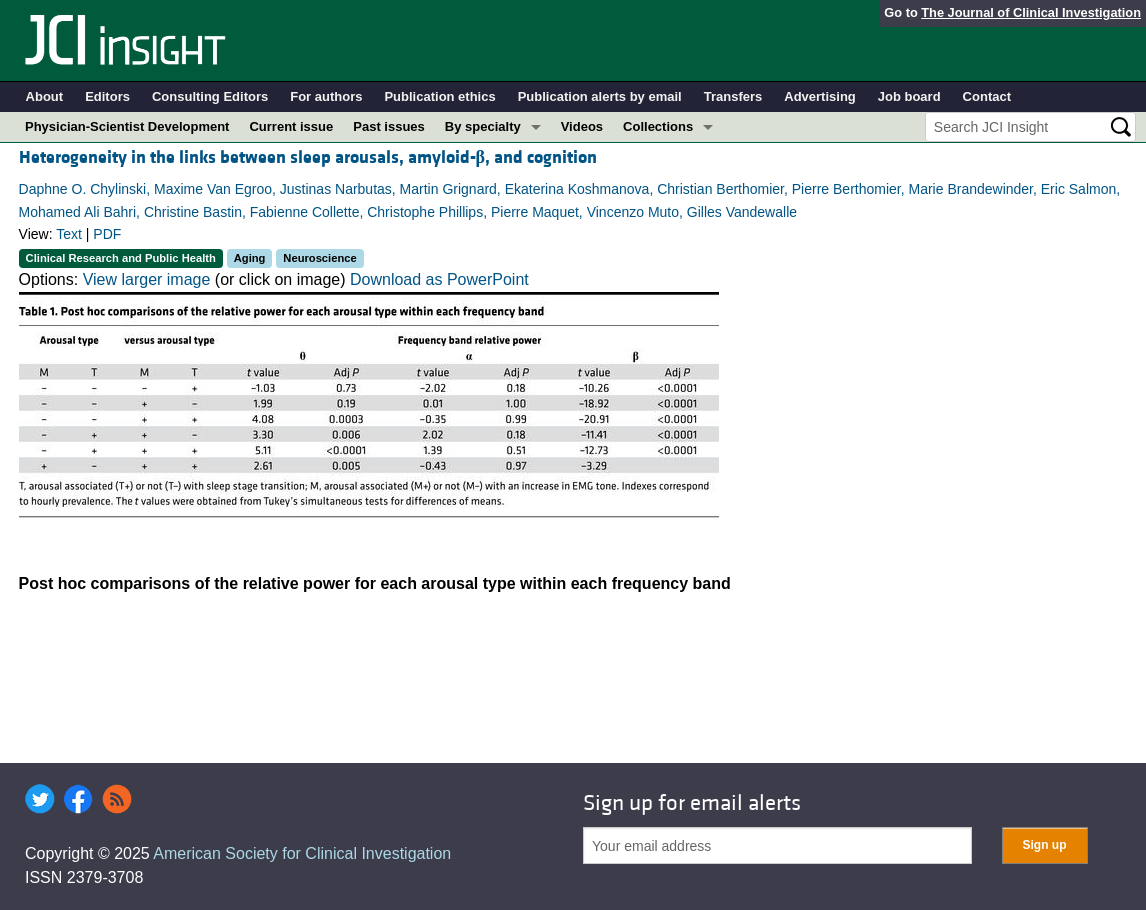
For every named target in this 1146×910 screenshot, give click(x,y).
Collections (658, 126)
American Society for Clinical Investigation (302, 853)
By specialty (483, 126)
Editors (107, 96)
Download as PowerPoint (439, 279)
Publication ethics (439, 96)
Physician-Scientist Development (127, 126)
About (45, 96)
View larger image (147, 279)
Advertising (820, 96)
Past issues (389, 126)
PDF (107, 234)
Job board (909, 96)
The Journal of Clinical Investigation (1031, 12)
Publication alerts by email (600, 96)
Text (69, 234)
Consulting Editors (210, 96)
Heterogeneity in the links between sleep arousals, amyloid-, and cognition (308, 157)
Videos (582, 126)
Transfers (733, 96)
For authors (326, 96)
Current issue (291, 126)
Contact (987, 96)
